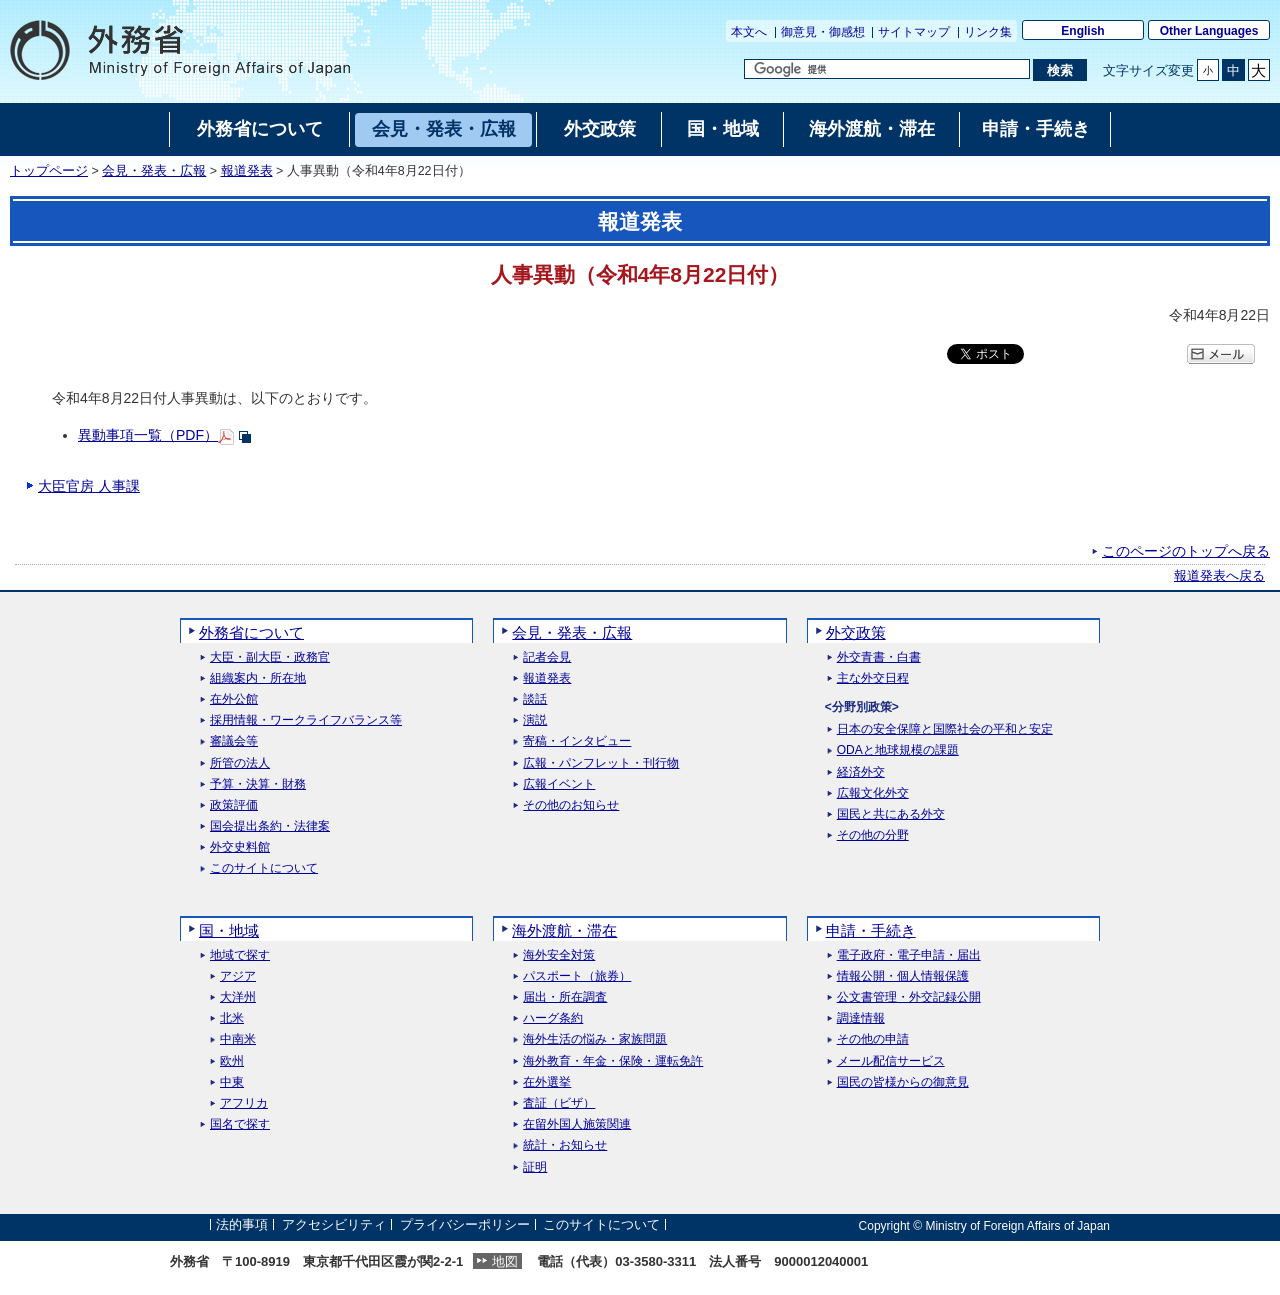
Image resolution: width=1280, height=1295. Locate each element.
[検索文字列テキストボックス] (887, 69)
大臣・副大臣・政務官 (270, 657)
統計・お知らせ (565, 1145)
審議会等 (234, 741)
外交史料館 (240, 847)
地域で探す (240, 955)
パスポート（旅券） (577, 976)
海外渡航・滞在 (564, 930)
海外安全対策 (559, 955)
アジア (238, 976)
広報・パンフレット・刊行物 (601, 763)
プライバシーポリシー (465, 1225)
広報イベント (559, 784)
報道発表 (247, 171)
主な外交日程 (873, 678)
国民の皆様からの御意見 (903, 1082)
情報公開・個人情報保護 (903, 976)
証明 (535, 1167)
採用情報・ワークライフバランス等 (306, 720)
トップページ (49, 171)
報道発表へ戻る (1219, 576)
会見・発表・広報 (154, 171)
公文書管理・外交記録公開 (909, 997)
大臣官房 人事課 (89, 486)
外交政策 (856, 632)
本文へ (749, 32)
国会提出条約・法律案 (270, 826)
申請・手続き (871, 930)
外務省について (251, 632)
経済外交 (861, 772)
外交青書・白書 (879, 657)
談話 (535, 699)
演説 (535, 720)
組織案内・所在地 (258, 678)
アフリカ (244, 1103)
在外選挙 (547, 1082)
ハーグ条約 (553, 1018)
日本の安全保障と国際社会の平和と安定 (945, 729)
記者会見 (547, 657)
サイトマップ (914, 32)
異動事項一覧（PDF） (148, 435)
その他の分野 (873, 835)
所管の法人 (240, 763)
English (1082, 31)
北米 (232, 1018)
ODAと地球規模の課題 (898, 750)
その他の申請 (873, 1039)
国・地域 (229, 930)
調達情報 (861, 1018)
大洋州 (238, 997)
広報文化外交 (873, 793)
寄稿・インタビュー (577, 741)
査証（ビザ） (559, 1103)
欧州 (232, 1061)
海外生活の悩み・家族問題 (595, 1039)
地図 (505, 1261)
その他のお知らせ (571, 805)
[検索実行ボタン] (1059, 70)
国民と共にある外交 (891, 814)
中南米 (238, 1039)
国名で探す (240, 1124)
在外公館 (234, 699)
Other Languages (1209, 31)
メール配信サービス (891, 1061)
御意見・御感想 (823, 32)
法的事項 (242, 1225)
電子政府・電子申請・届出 (909, 955)
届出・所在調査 (565, 997)
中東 (232, 1082)
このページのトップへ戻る (1186, 551)
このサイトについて (264, 868)
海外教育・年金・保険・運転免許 (613, 1061)
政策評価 (234, 805)
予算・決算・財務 (258, 784)
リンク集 (988, 32)
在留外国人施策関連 (577, 1124)
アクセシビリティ (334, 1225)
